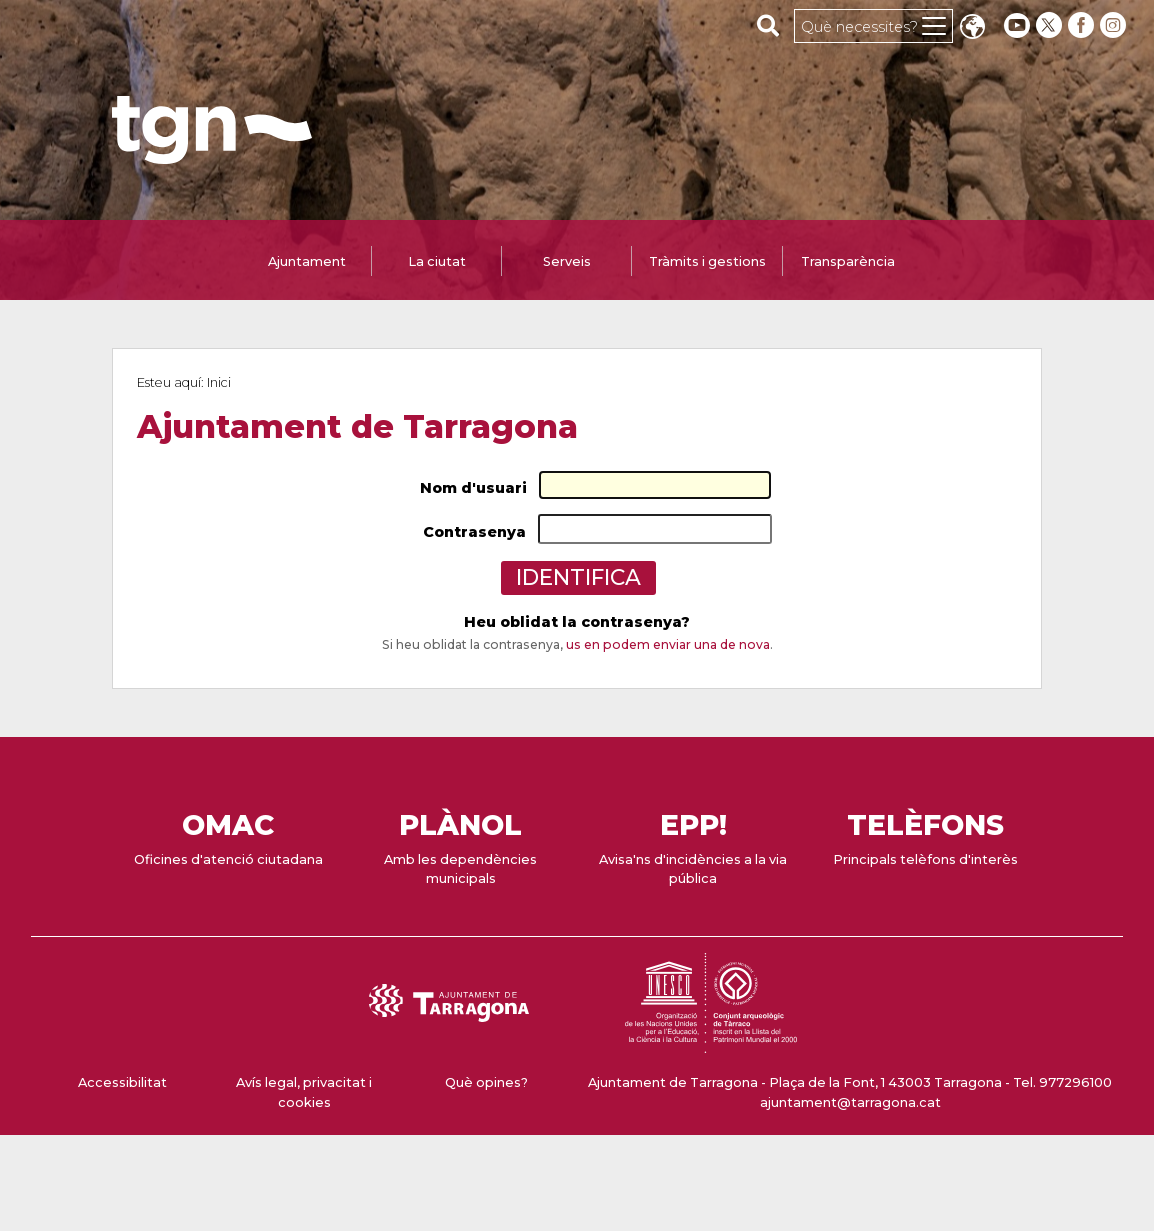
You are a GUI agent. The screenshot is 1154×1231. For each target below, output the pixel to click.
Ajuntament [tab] (307, 261)
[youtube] (1017, 25)
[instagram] (1115, 25)
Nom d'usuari (473, 488)
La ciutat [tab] (437, 261)
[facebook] (1083, 25)
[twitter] (1051, 25)
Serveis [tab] (567, 261)
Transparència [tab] (848, 261)
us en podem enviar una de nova (668, 644)
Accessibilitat (122, 1082)
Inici (219, 382)
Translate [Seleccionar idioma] (972, 28)
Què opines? (486, 1082)
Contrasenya (474, 532)
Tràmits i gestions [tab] (707, 261)
